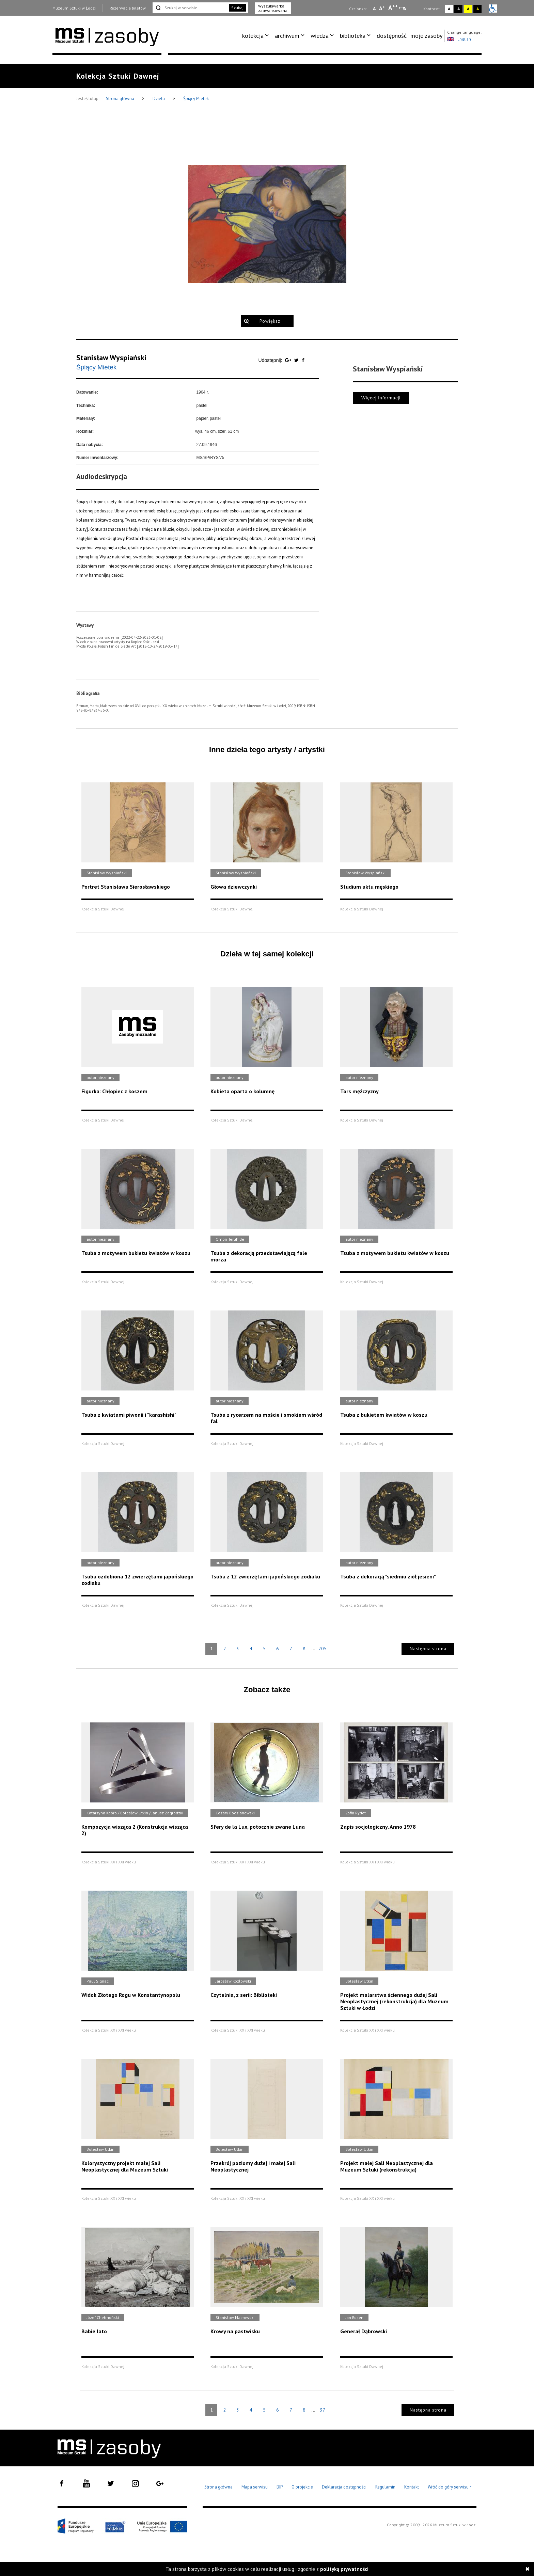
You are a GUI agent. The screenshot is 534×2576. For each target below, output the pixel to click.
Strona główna (120, 98)
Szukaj (237, 7)
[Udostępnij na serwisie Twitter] (297, 360)
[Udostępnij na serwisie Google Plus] (289, 360)
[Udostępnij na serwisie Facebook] (303, 360)
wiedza (320, 35)
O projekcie (302, 2487)
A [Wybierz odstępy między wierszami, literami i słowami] (405, 8)
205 (322, 1648)
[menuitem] (256, 36)
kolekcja (253, 35)
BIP (280, 2487)
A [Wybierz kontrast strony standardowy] (449, 8)
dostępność (392, 35)
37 (322, 2410)
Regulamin (385, 2487)
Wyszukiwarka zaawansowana (272, 8)
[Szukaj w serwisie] (190, 7)
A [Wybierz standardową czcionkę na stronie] (382, 8)
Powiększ (270, 321)
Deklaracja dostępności (344, 2487)
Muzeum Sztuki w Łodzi (74, 8)
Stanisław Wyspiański (111, 357)
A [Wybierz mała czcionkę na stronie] (374, 8)
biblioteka (352, 35)
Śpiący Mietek (196, 98)
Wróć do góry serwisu (450, 2487)
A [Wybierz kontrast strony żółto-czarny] (468, 8)
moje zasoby (426, 35)
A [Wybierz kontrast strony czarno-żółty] (477, 8)
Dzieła (159, 98)
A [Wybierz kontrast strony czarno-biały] (458, 8)
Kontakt (411, 2487)
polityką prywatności (344, 2569)
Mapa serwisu (254, 2487)
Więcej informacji (380, 397)
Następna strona (428, 1649)
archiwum (287, 35)
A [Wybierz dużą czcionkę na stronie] (393, 8)
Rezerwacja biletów (128, 8)
